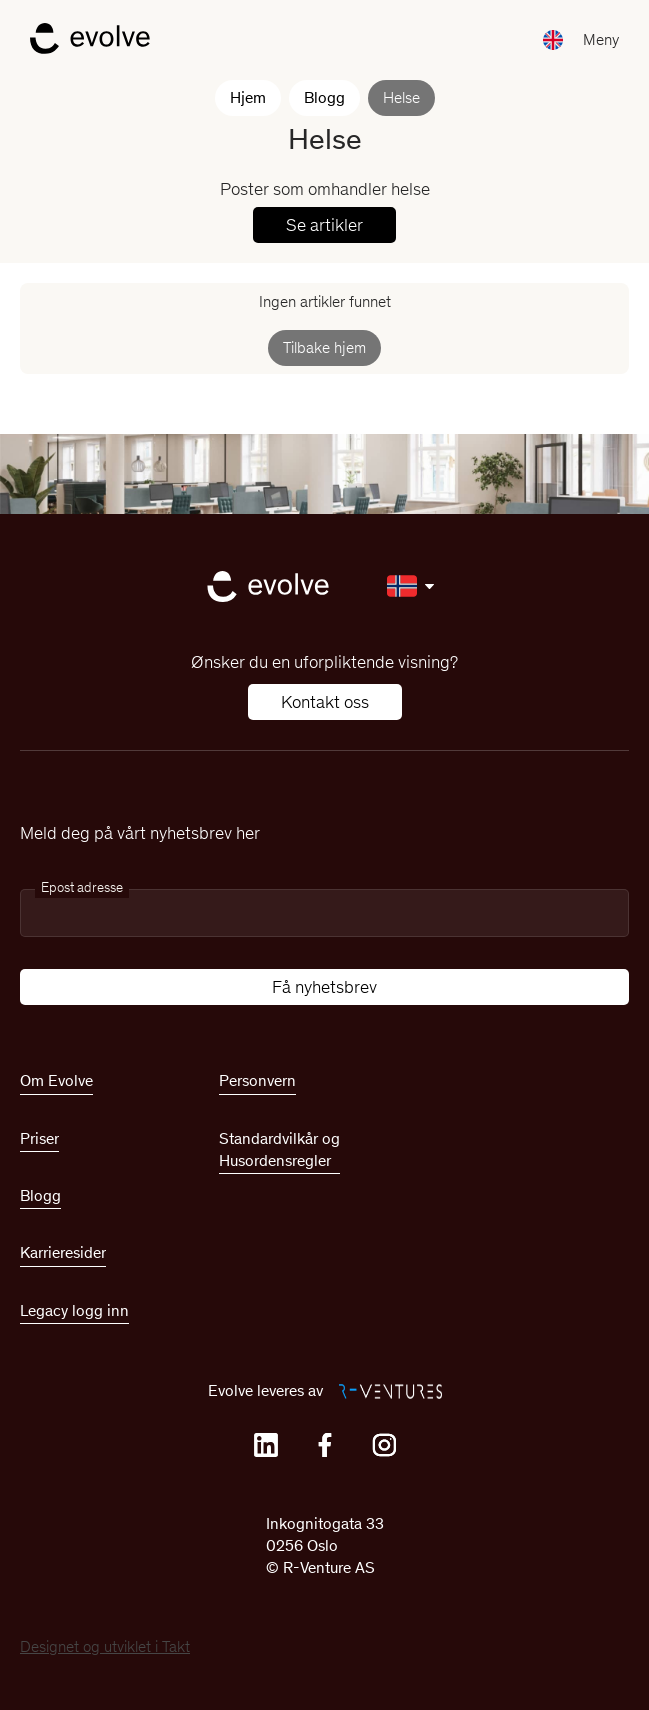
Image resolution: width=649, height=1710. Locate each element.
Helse (401, 97)
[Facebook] (325, 1445)
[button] (601, 40)
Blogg (324, 97)
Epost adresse (82, 887)
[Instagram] (384, 1445)
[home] (85, 40)
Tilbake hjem (324, 347)
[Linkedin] (266, 1445)
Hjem (248, 97)
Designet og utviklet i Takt (105, 1646)
